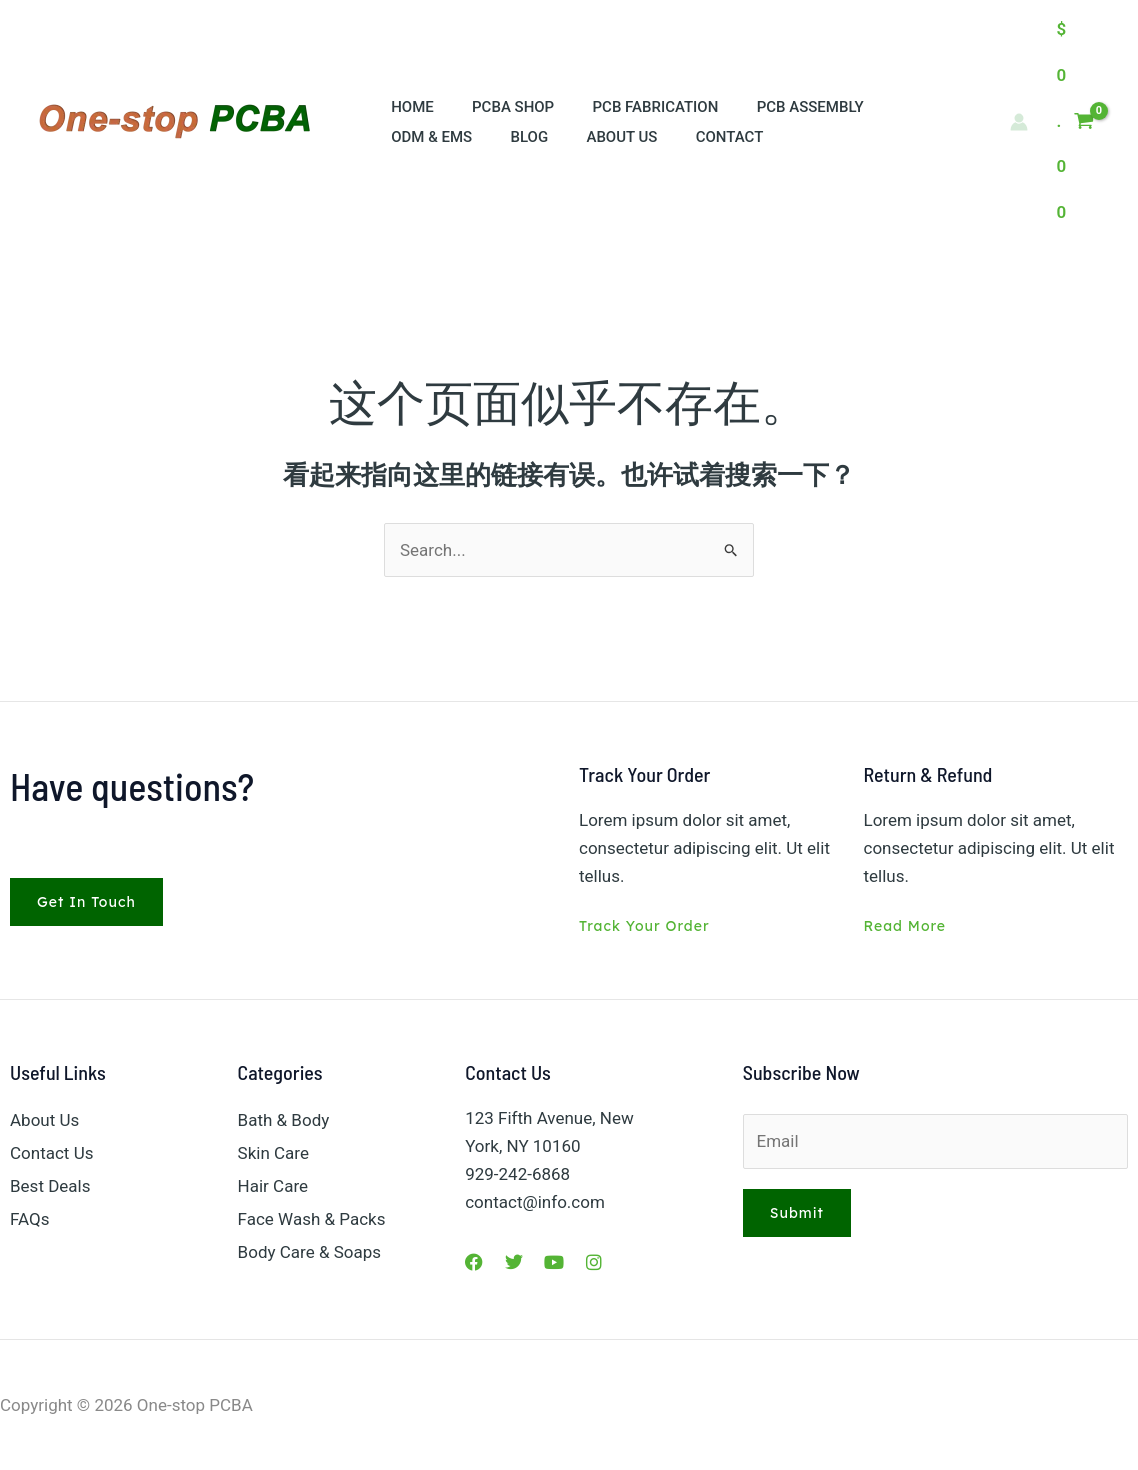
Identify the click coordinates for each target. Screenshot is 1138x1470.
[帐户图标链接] (1019, 122)
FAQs (29, 1219)
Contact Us (51, 1153)
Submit (797, 1213)
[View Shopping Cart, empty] (1075, 121)
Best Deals (50, 1186)
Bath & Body (284, 1120)
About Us (44, 1120)
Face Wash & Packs (312, 1219)
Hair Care (273, 1186)
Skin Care (273, 1153)
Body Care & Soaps (309, 1252)
